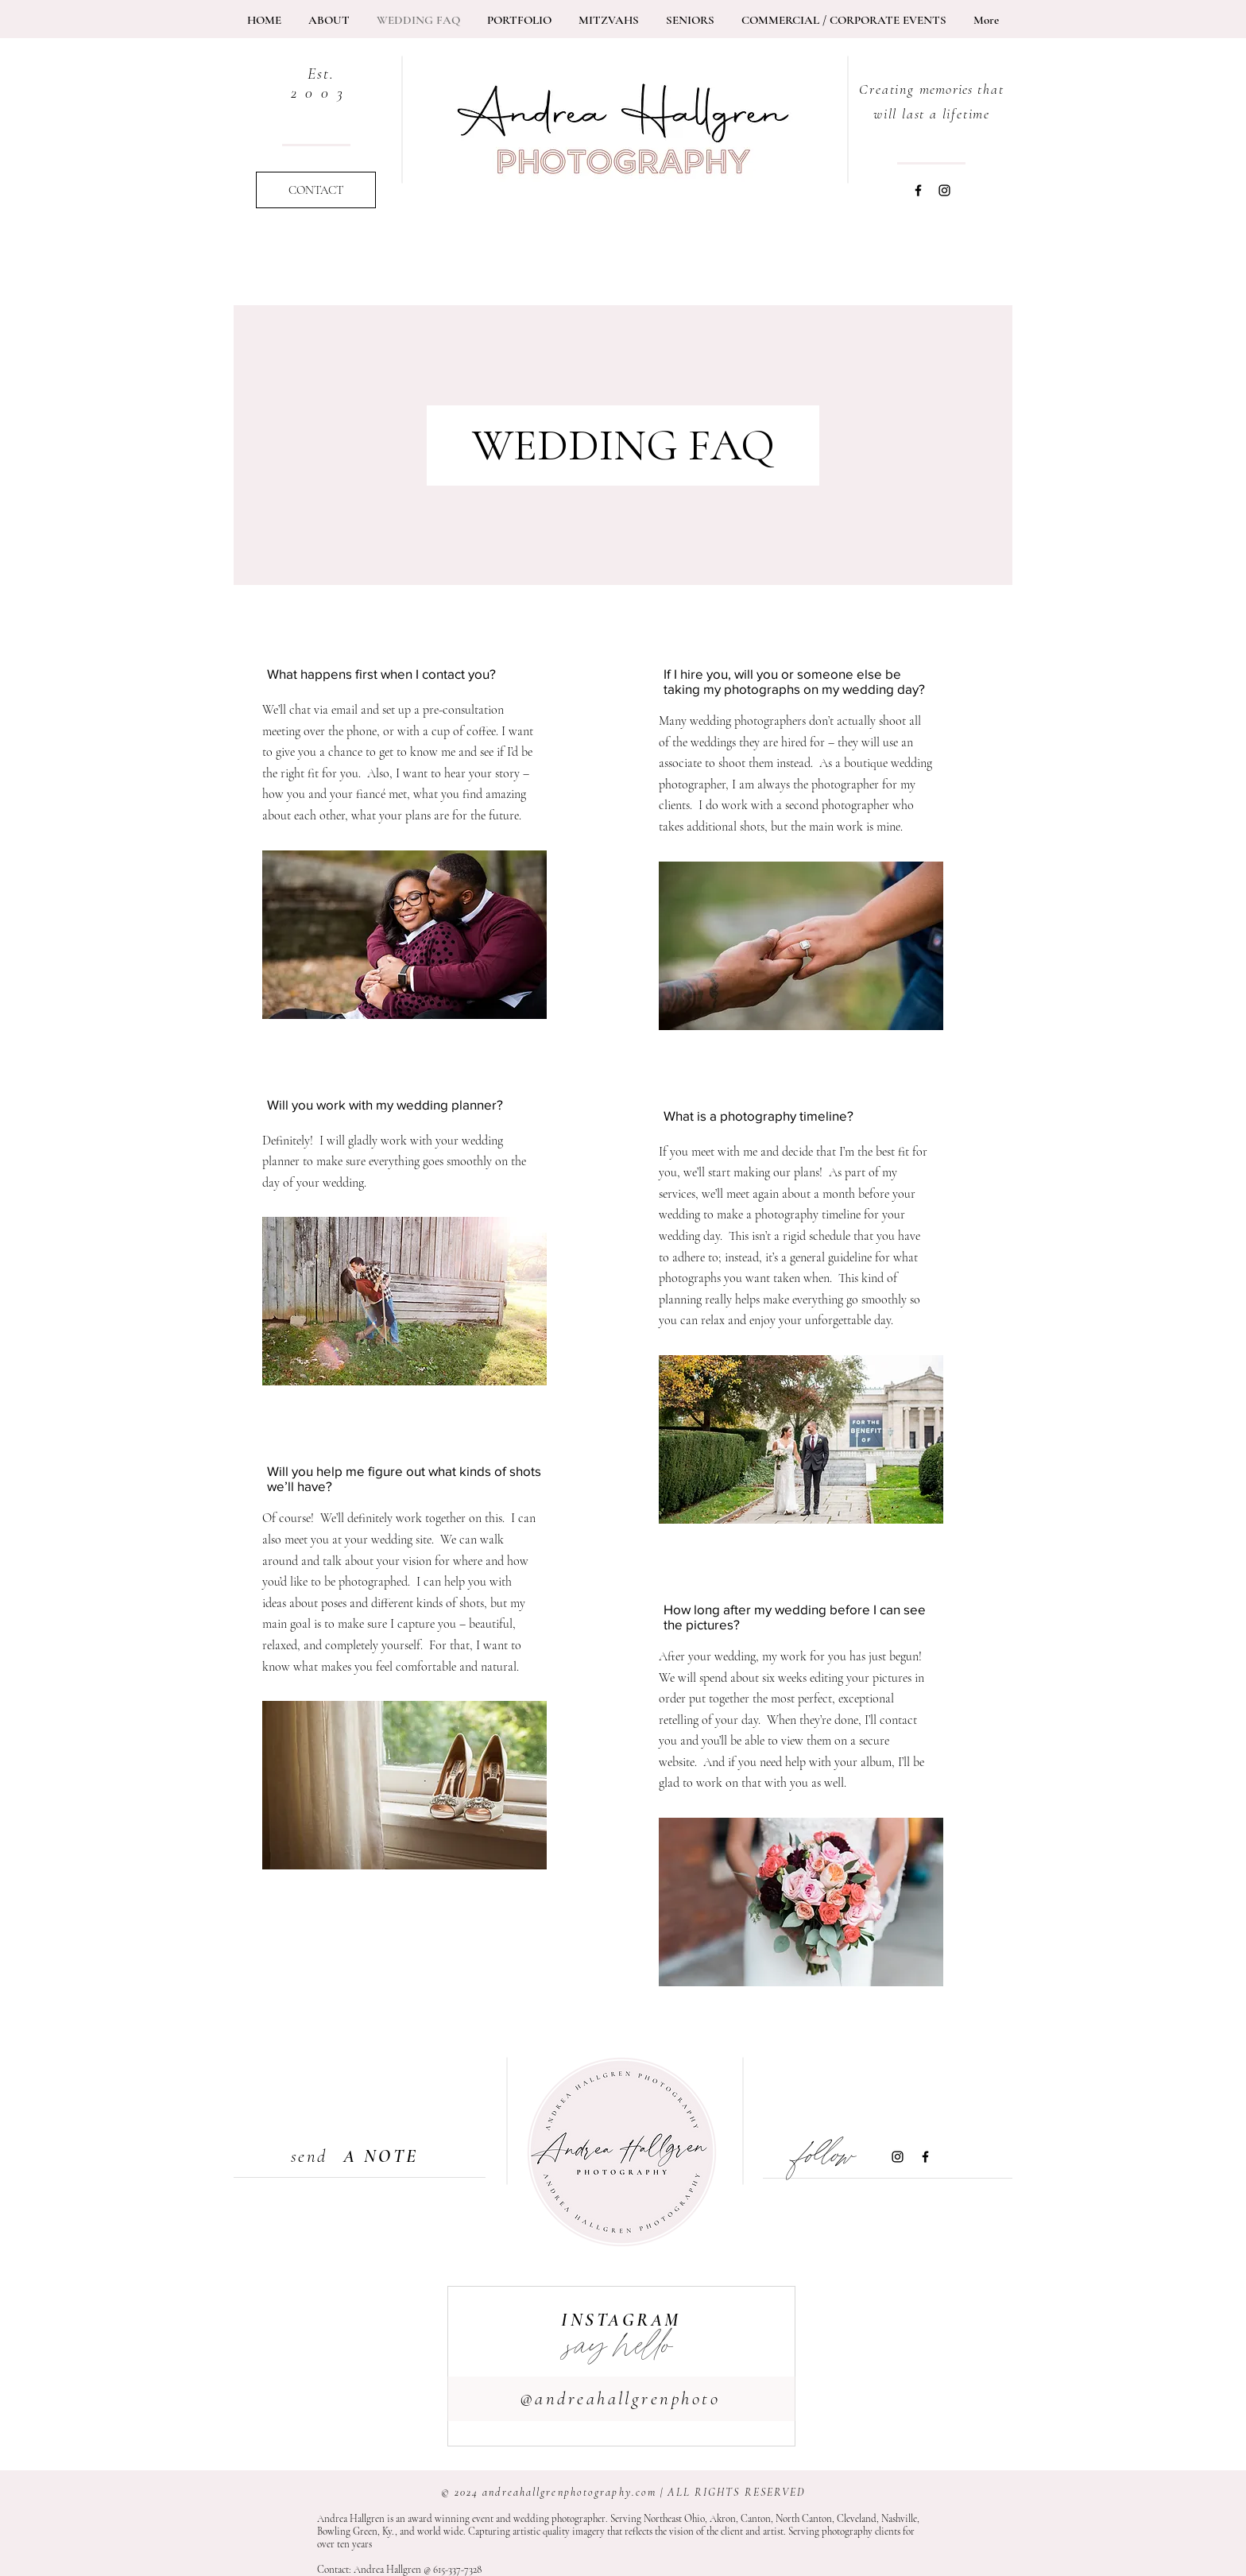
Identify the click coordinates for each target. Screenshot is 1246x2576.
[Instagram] (944, 190)
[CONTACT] (316, 190)
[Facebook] (918, 190)
